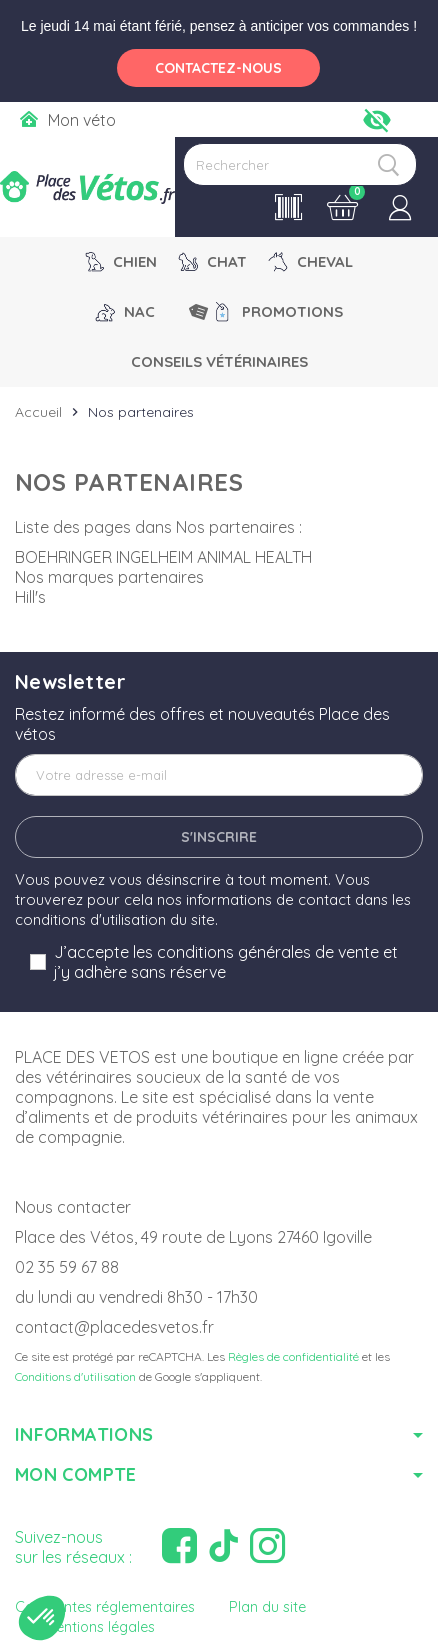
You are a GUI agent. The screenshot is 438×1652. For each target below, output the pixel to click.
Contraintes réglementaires (105, 1607)
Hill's (30, 597)
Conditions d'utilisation (75, 1376)
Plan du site (267, 1607)
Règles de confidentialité (293, 1356)
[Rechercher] (300, 164)
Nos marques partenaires (109, 577)
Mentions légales (100, 1627)
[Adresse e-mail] (219, 775)
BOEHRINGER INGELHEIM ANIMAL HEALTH (163, 557)
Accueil (38, 412)
